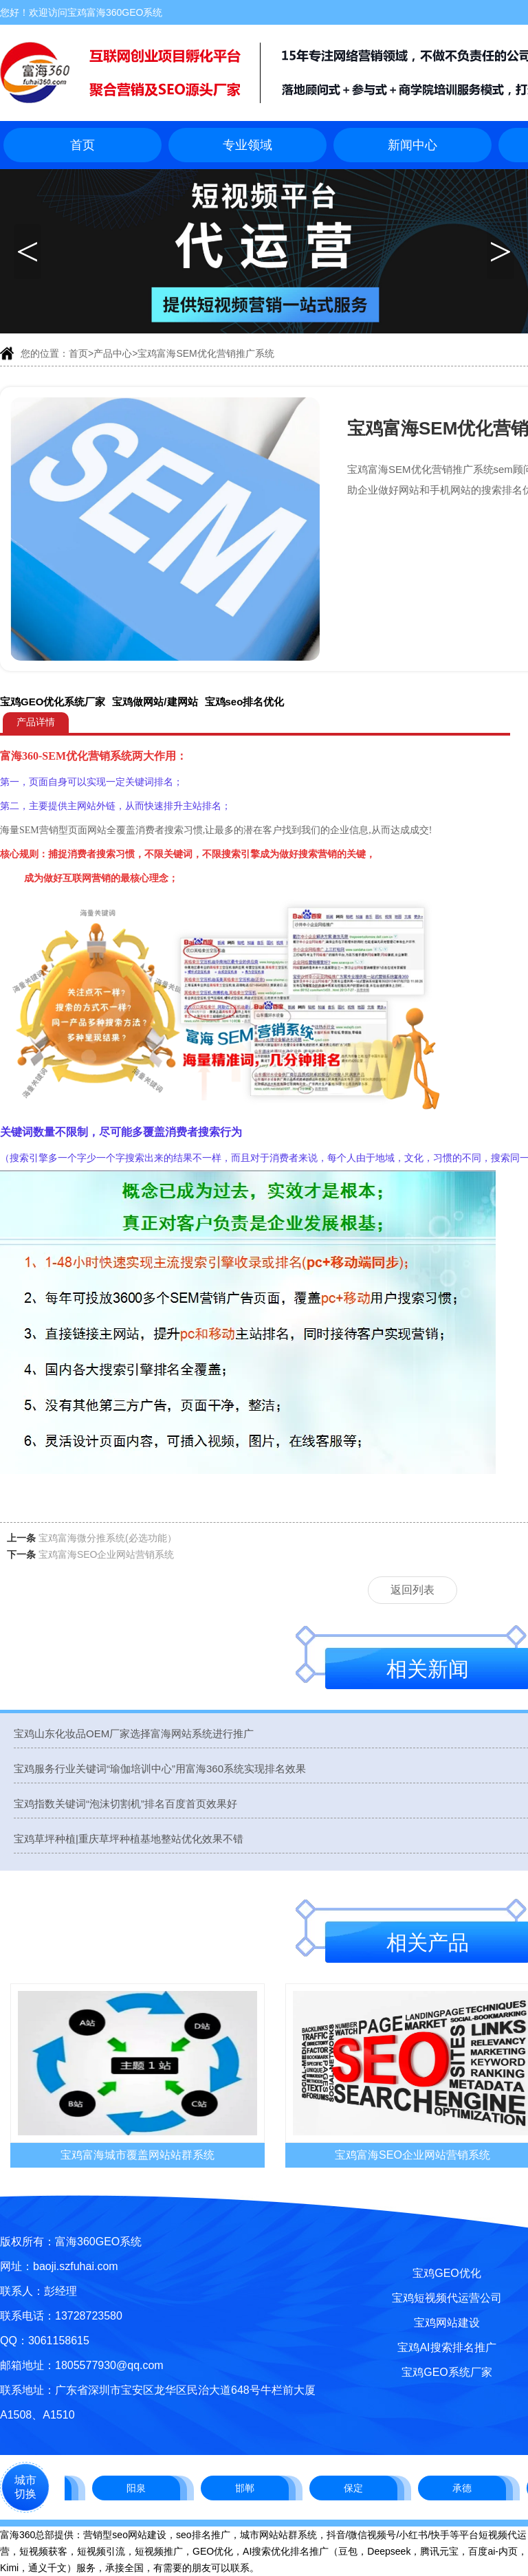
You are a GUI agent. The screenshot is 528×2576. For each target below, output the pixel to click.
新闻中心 (412, 145)
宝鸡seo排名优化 (245, 701)
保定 (358, 2488)
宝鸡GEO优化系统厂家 (52, 701)
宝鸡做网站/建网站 (154, 701)
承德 (466, 2488)
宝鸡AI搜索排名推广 (446, 2347)
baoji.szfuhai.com (75, 2266)
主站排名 (202, 806)
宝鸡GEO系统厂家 (447, 2372)
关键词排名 (149, 782)
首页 (82, 145)
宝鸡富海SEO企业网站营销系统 (106, 1554)
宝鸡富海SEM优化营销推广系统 (206, 353)
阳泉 (141, 2488)
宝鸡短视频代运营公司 (447, 2298)
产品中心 (113, 353)
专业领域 (247, 145)
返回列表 (412, 1590)
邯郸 (249, 2488)
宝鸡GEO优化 (446, 2273)
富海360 (19, 756)
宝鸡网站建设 (447, 2323)
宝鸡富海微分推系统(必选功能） (107, 1537)
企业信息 (349, 830)
